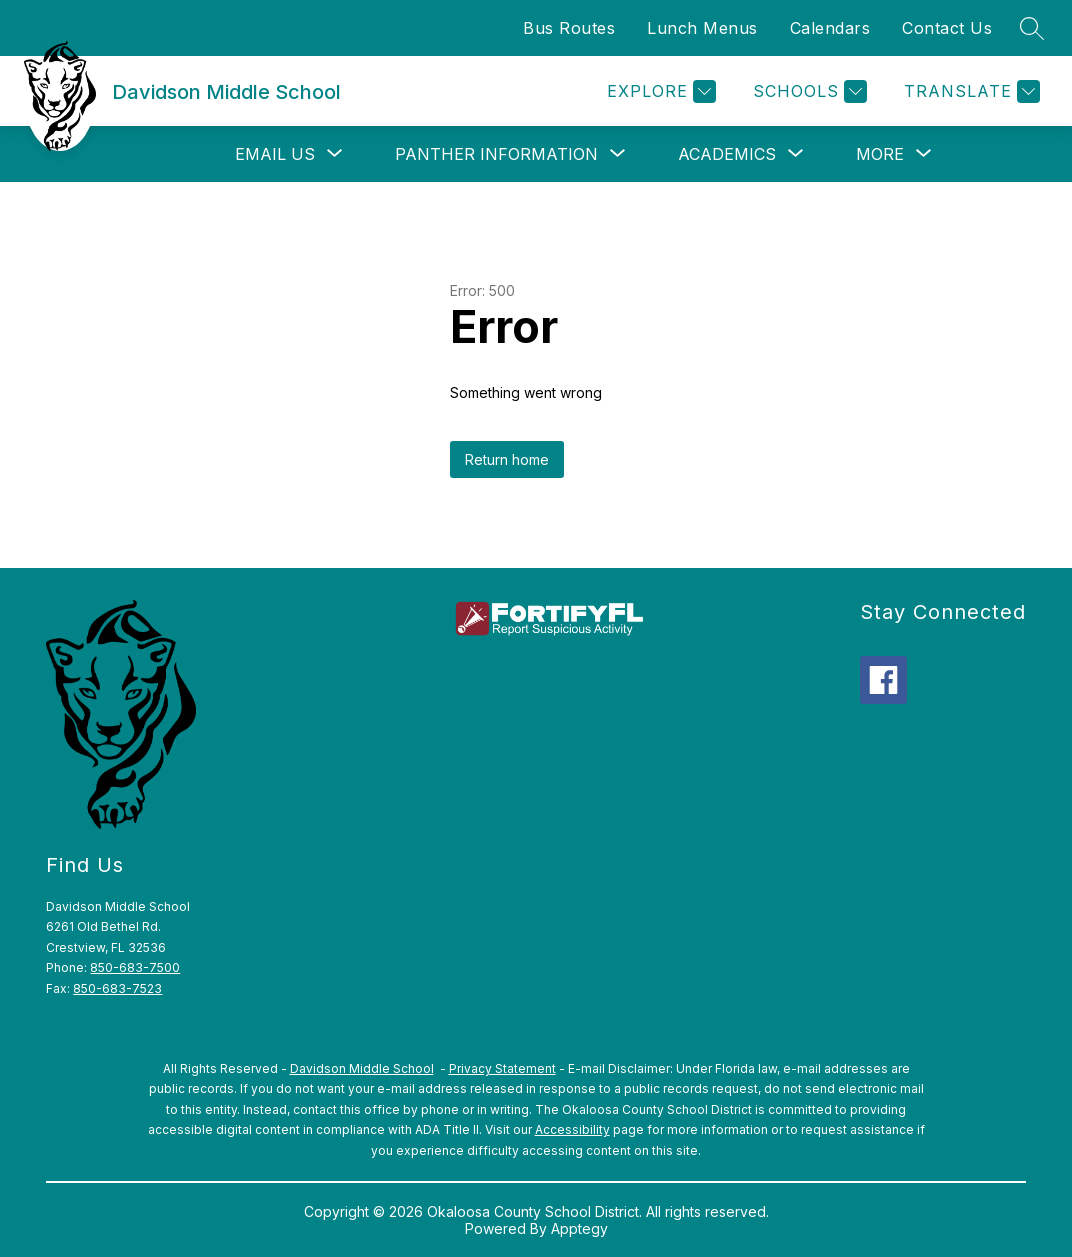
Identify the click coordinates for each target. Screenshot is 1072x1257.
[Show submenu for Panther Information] (496, 154)
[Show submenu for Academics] (727, 154)
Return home (507, 459)
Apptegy (579, 1228)
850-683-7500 (135, 967)
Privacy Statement (502, 1068)
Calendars (830, 28)
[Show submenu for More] (880, 154)
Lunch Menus (702, 28)
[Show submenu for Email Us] (275, 154)
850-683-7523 (117, 988)
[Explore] (659, 91)
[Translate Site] (969, 91)
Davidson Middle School (362, 1068)
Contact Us (947, 28)
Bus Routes (569, 28)
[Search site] (1032, 28)
